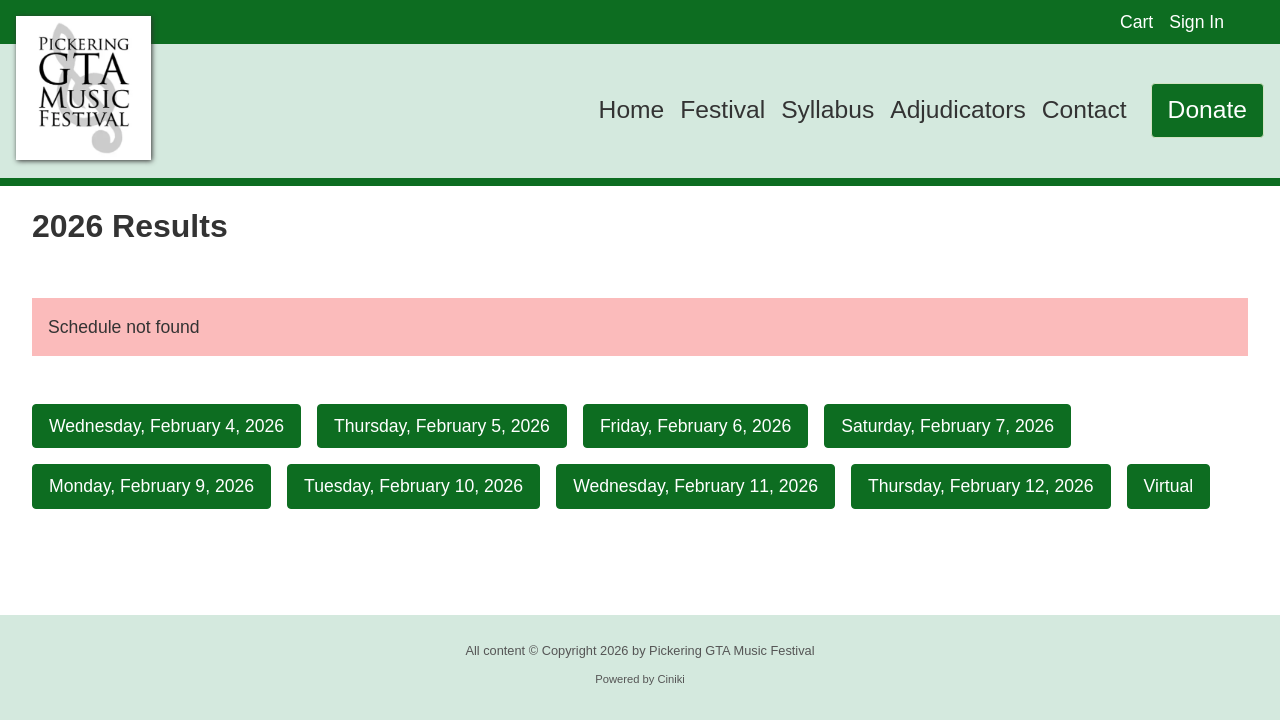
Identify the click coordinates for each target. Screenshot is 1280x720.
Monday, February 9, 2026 (151, 486)
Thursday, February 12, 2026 (981, 486)
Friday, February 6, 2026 (695, 426)
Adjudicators (958, 109)
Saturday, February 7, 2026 (947, 426)
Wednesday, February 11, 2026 (695, 486)
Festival (722, 109)
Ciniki (670, 679)
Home (632, 109)
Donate (1207, 109)
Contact (1084, 109)
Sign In (1196, 22)
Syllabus (827, 109)
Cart (1136, 22)
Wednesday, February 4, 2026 (166, 426)
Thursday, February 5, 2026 (442, 426)
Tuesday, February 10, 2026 (413, 486)
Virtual (1169, 486)
